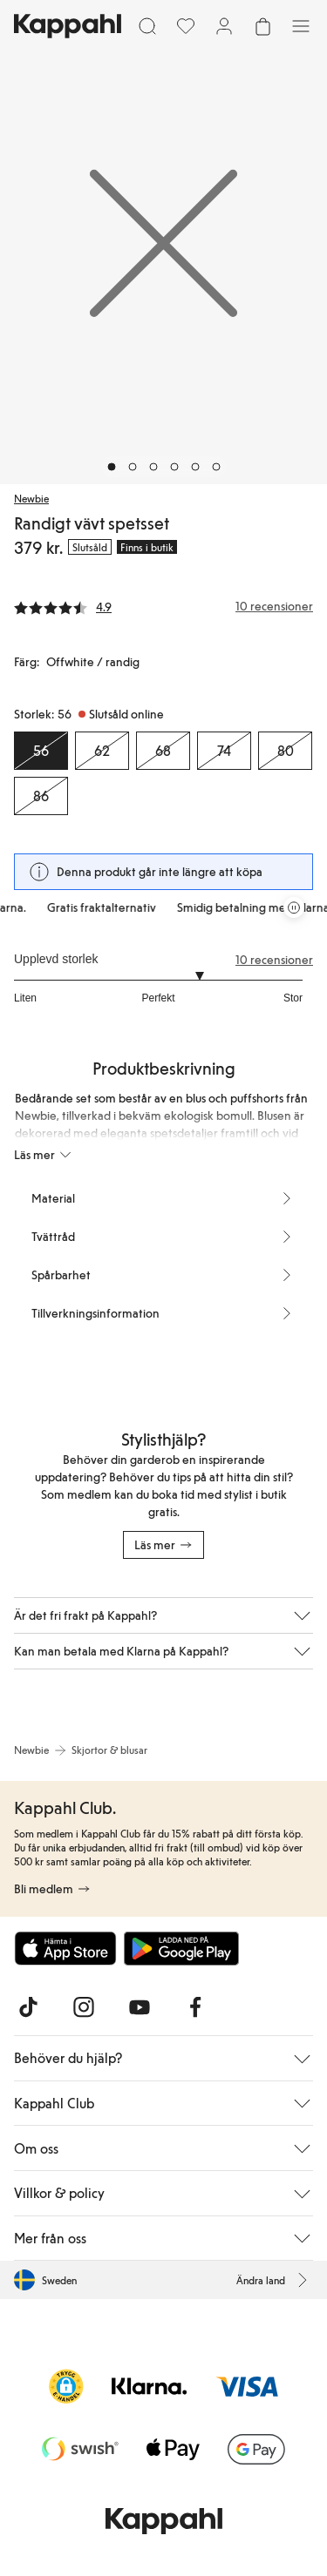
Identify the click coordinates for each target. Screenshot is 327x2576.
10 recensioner (274, 960)
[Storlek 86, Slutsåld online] (41, 796)
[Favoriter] (186, 26)
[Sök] (147, 26)
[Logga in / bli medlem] (224, 26)
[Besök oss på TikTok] (28, 2007)
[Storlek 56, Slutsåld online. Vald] (41, 751)
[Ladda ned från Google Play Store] (181, 1948)
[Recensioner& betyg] (163, 606)
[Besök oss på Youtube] (139, 2007)
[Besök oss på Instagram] (84, 2007)
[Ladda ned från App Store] (65, 1948)
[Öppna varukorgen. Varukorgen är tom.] (262, 26)
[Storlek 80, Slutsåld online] (285, 751)
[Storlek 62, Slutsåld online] (102, 751)
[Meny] (301, 26)
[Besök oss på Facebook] (195, 2007)
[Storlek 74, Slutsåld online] (224, 751)
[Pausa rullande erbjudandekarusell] (293, 907)
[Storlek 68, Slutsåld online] (163, 751)
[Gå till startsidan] (67, 26)
